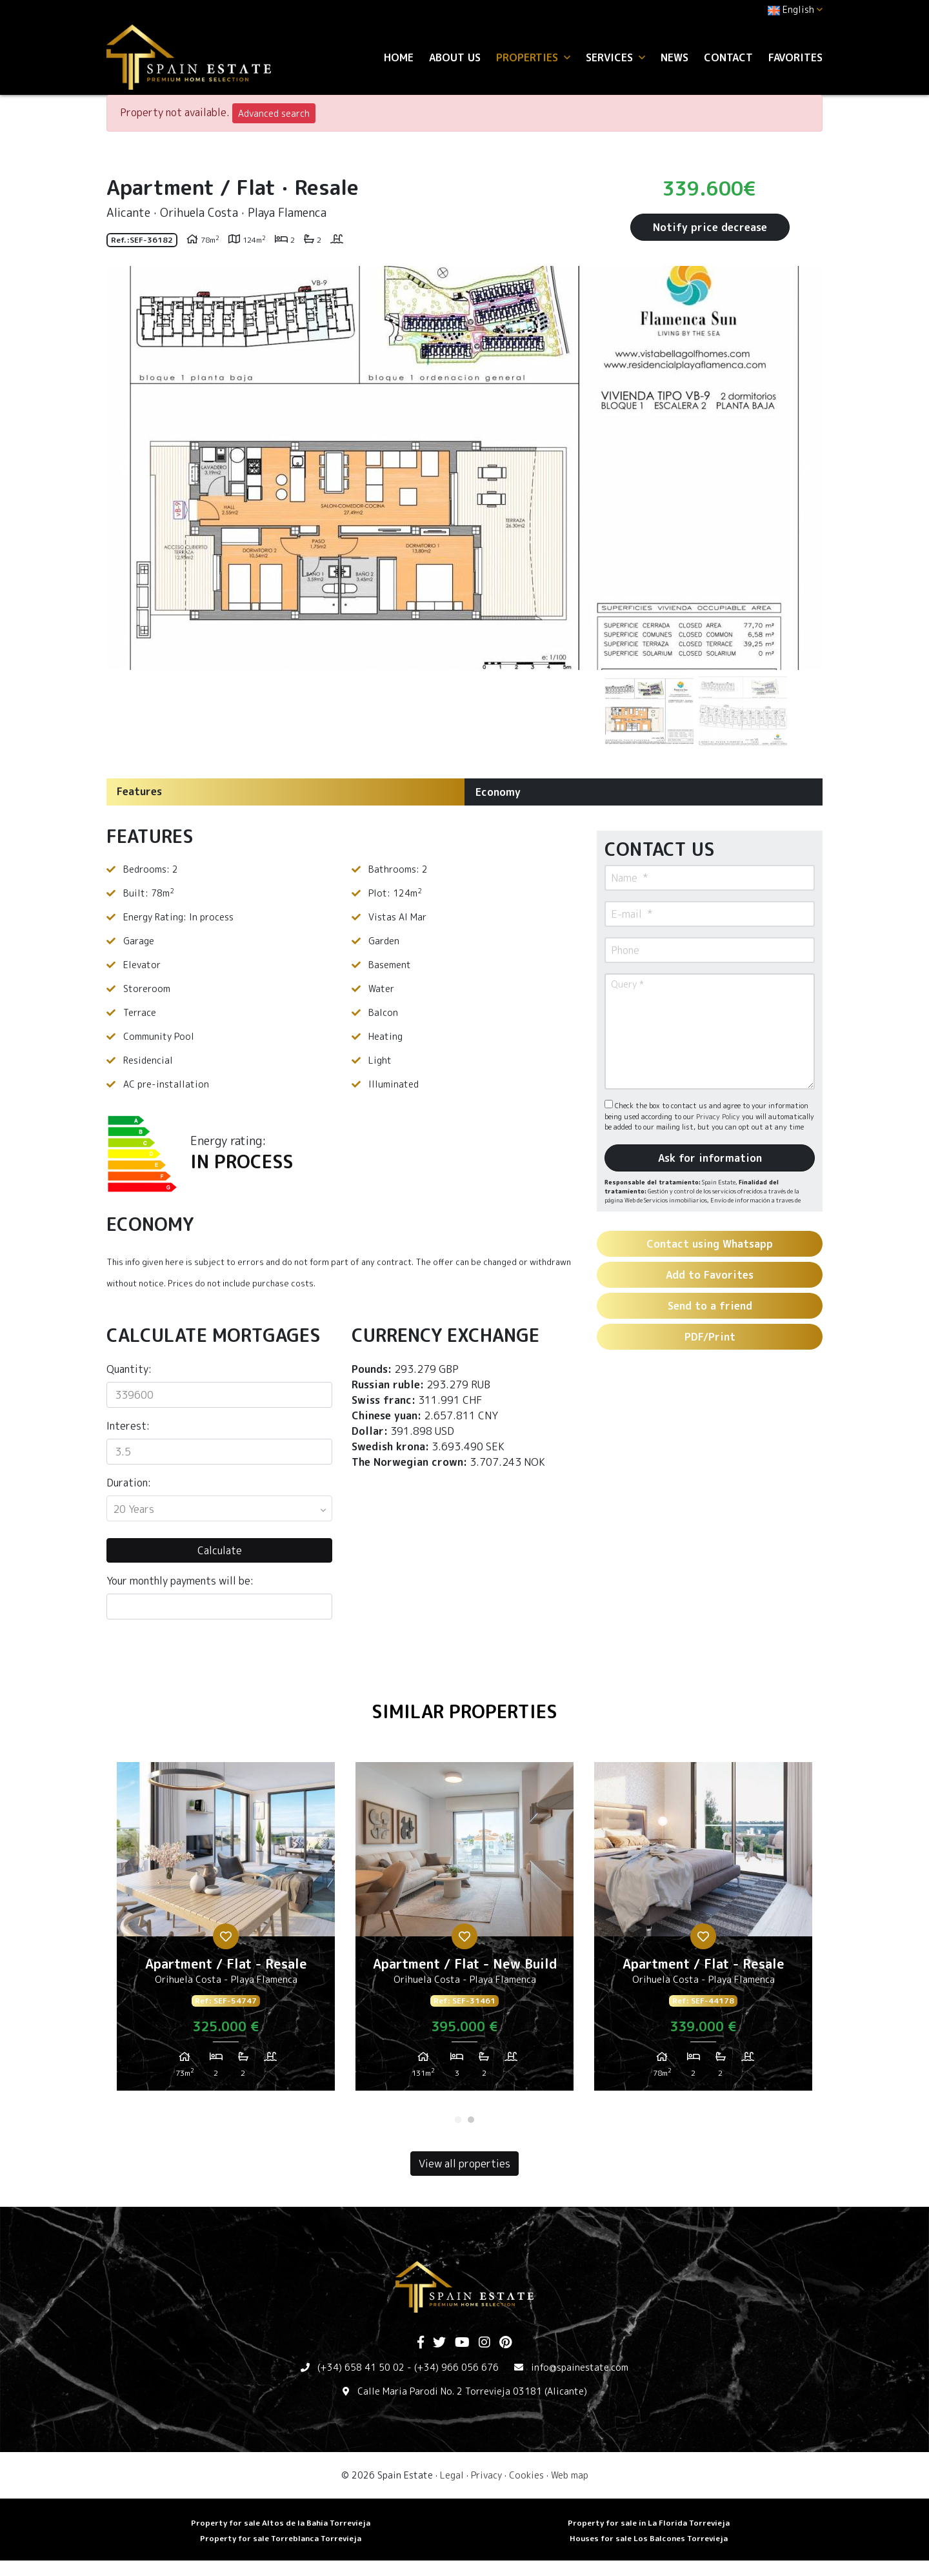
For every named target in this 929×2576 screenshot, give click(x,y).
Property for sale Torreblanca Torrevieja (280, 2538)
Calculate (219, 1550)
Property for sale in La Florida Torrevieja (649, 2522)
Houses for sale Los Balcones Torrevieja (649, 2538)
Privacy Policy (719, 1116)
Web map (569, 2475)
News (674, 57)
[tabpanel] (225, 1931)
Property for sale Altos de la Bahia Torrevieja (280, 2522)
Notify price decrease (710, 227)
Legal (452, 2475)
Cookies (526, 2475)
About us (455, 57)
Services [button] (615, 57)
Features (139, 791)
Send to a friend (710, 1306)
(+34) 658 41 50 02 (361, 2367)
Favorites (795, 57)
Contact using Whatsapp (709, 1244)
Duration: (128, 1483)
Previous (122, 468)
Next (806, 468)
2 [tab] (471, 2119)
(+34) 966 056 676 (456, 2367)
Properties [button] (533, 57)
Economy (498, 792)
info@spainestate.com (579, 2367)
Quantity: (129, 1369)
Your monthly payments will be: (180, 1581)
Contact (728, 57)
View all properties (464, 2163)
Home (399, 57)
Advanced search (274, 113)
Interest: (128, 1426)
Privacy (486, 2475)
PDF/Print (709, 1337)
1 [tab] (458, 2119)
